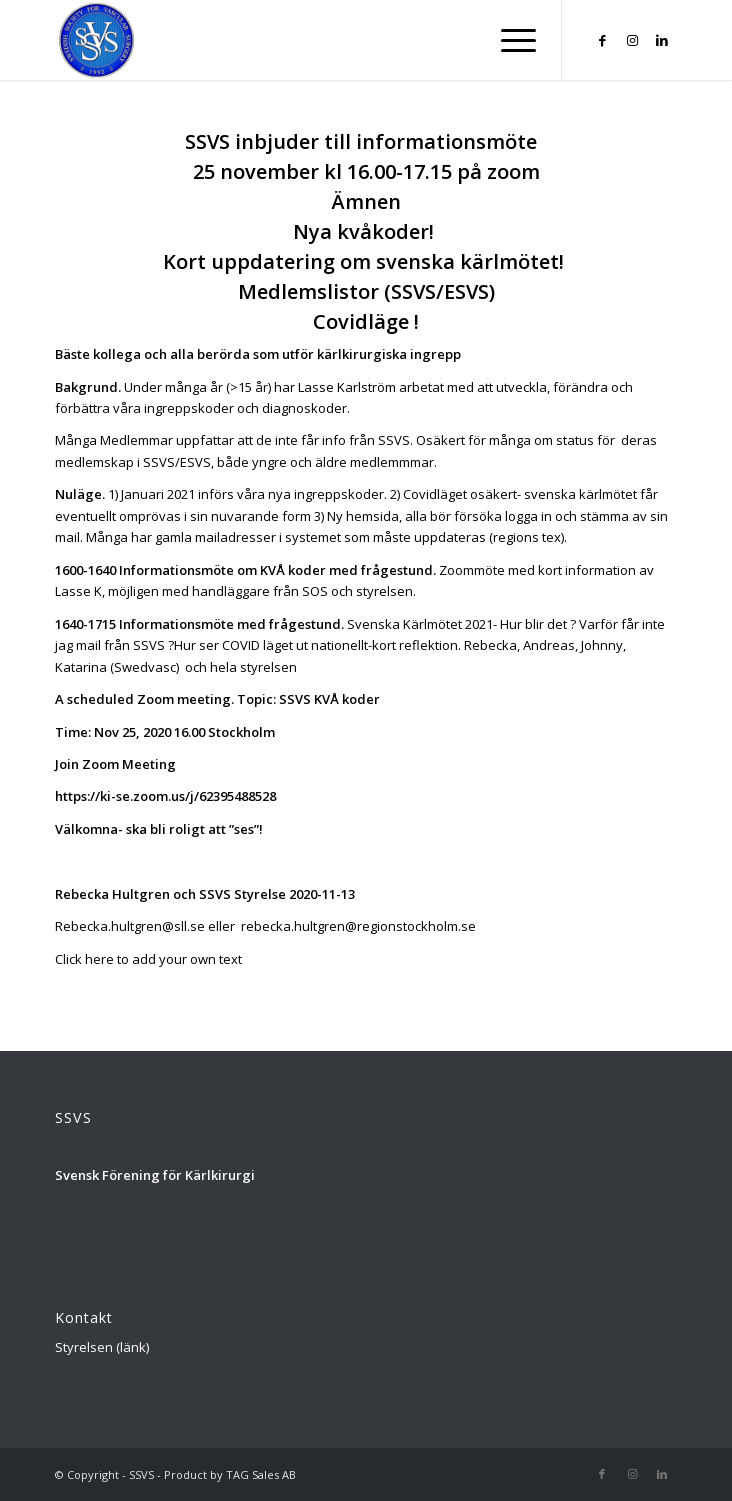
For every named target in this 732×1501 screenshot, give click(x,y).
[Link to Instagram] (632, 40)
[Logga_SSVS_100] (304, 40)
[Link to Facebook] (602, 40)
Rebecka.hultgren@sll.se (130, 926)
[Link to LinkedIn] (662, 40)
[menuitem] (508, 40)
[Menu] (508, 40)
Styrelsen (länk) (102, 1347)
